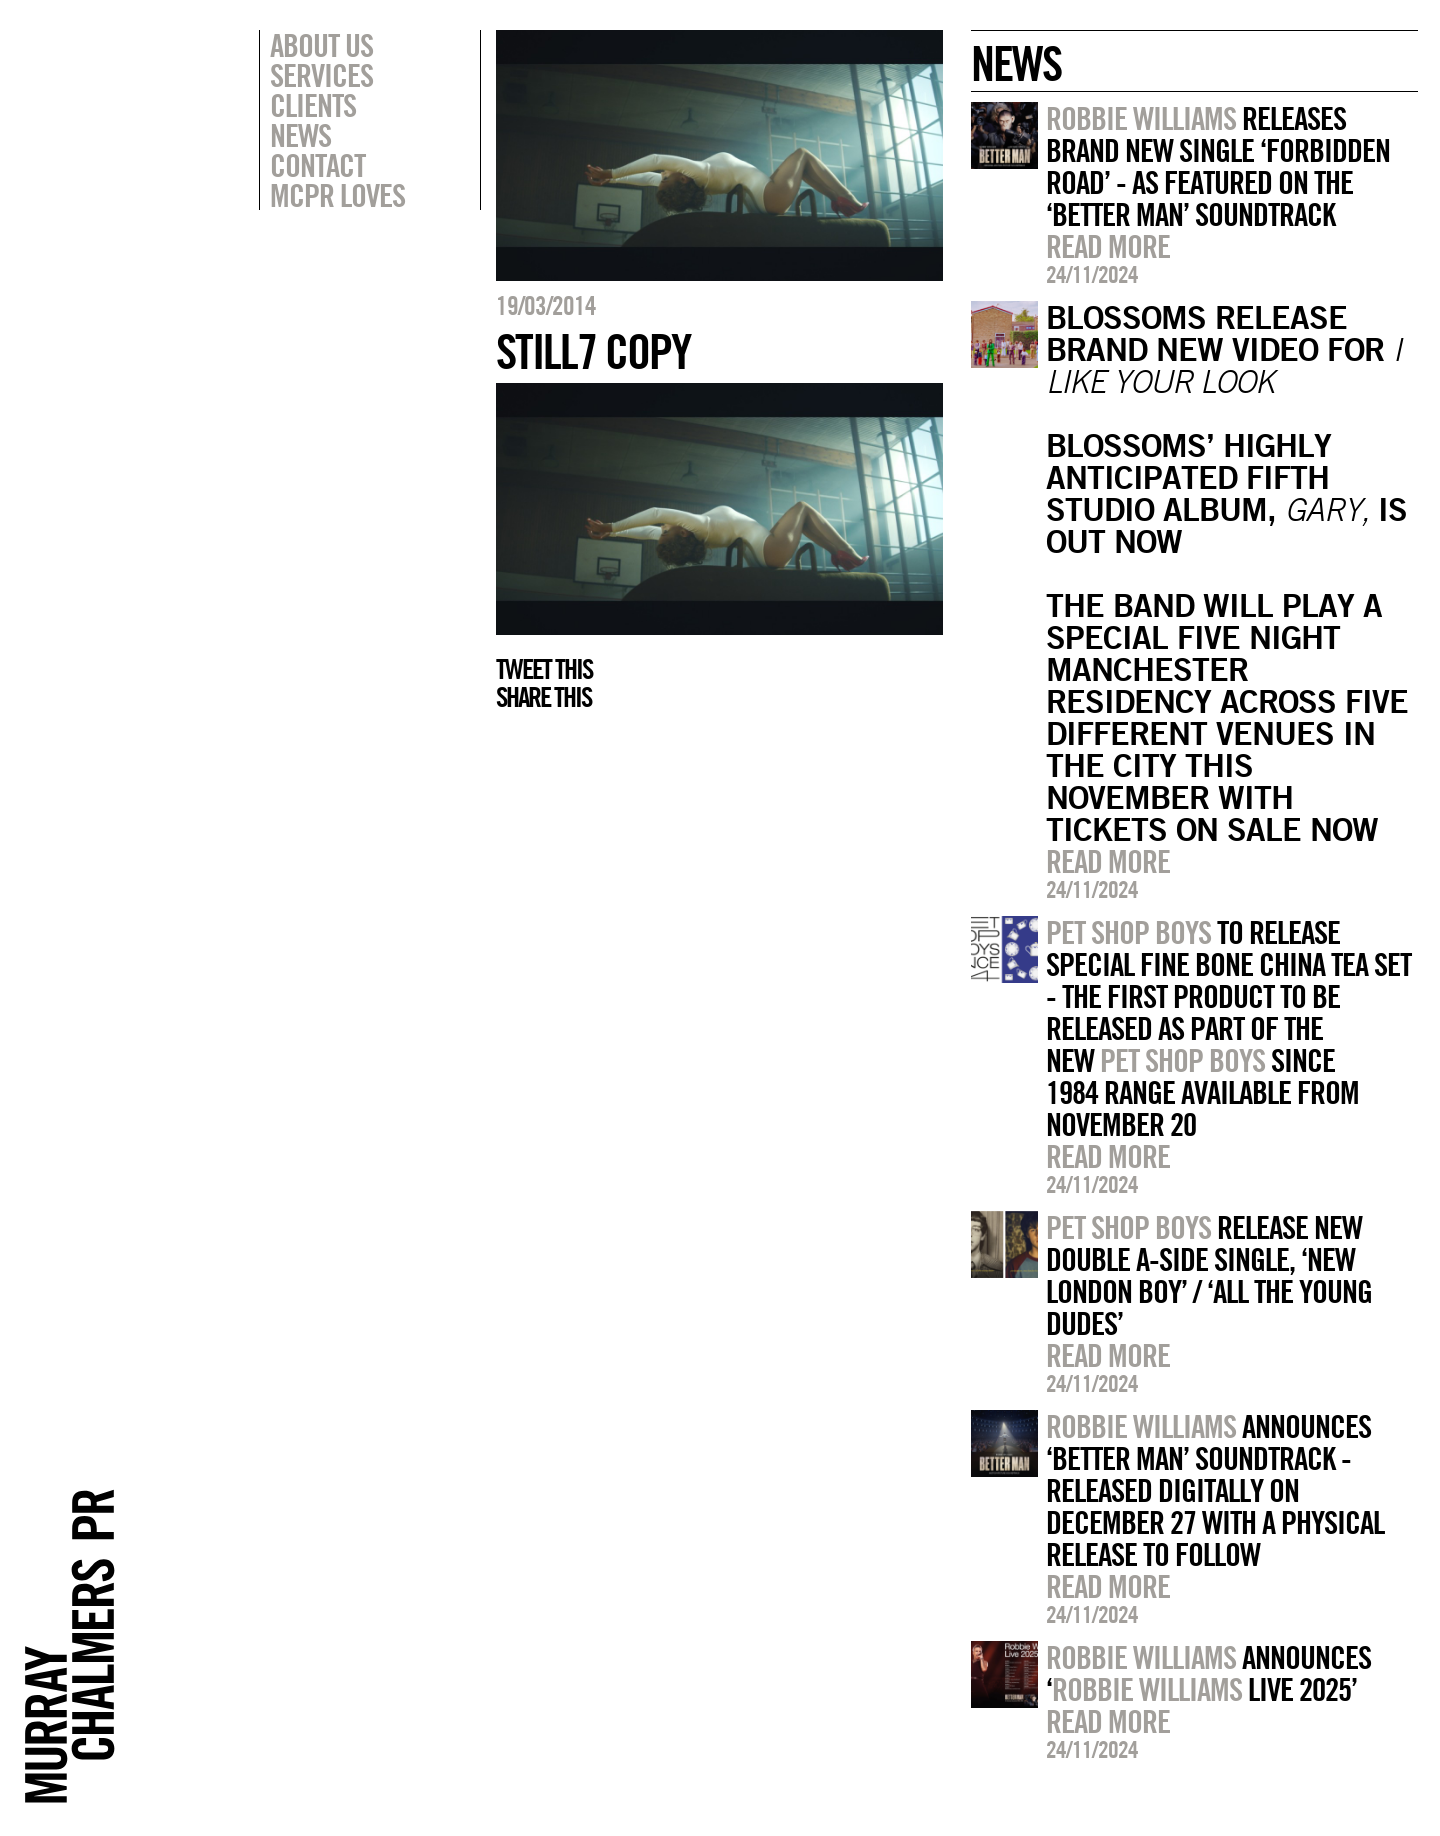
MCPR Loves (337, 195)
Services (321, 75)
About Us (321, 45)
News (300, 135)
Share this (543, 697)
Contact (317, 165)
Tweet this (544, 669)
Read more (1108, 246)
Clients (313, 105)
